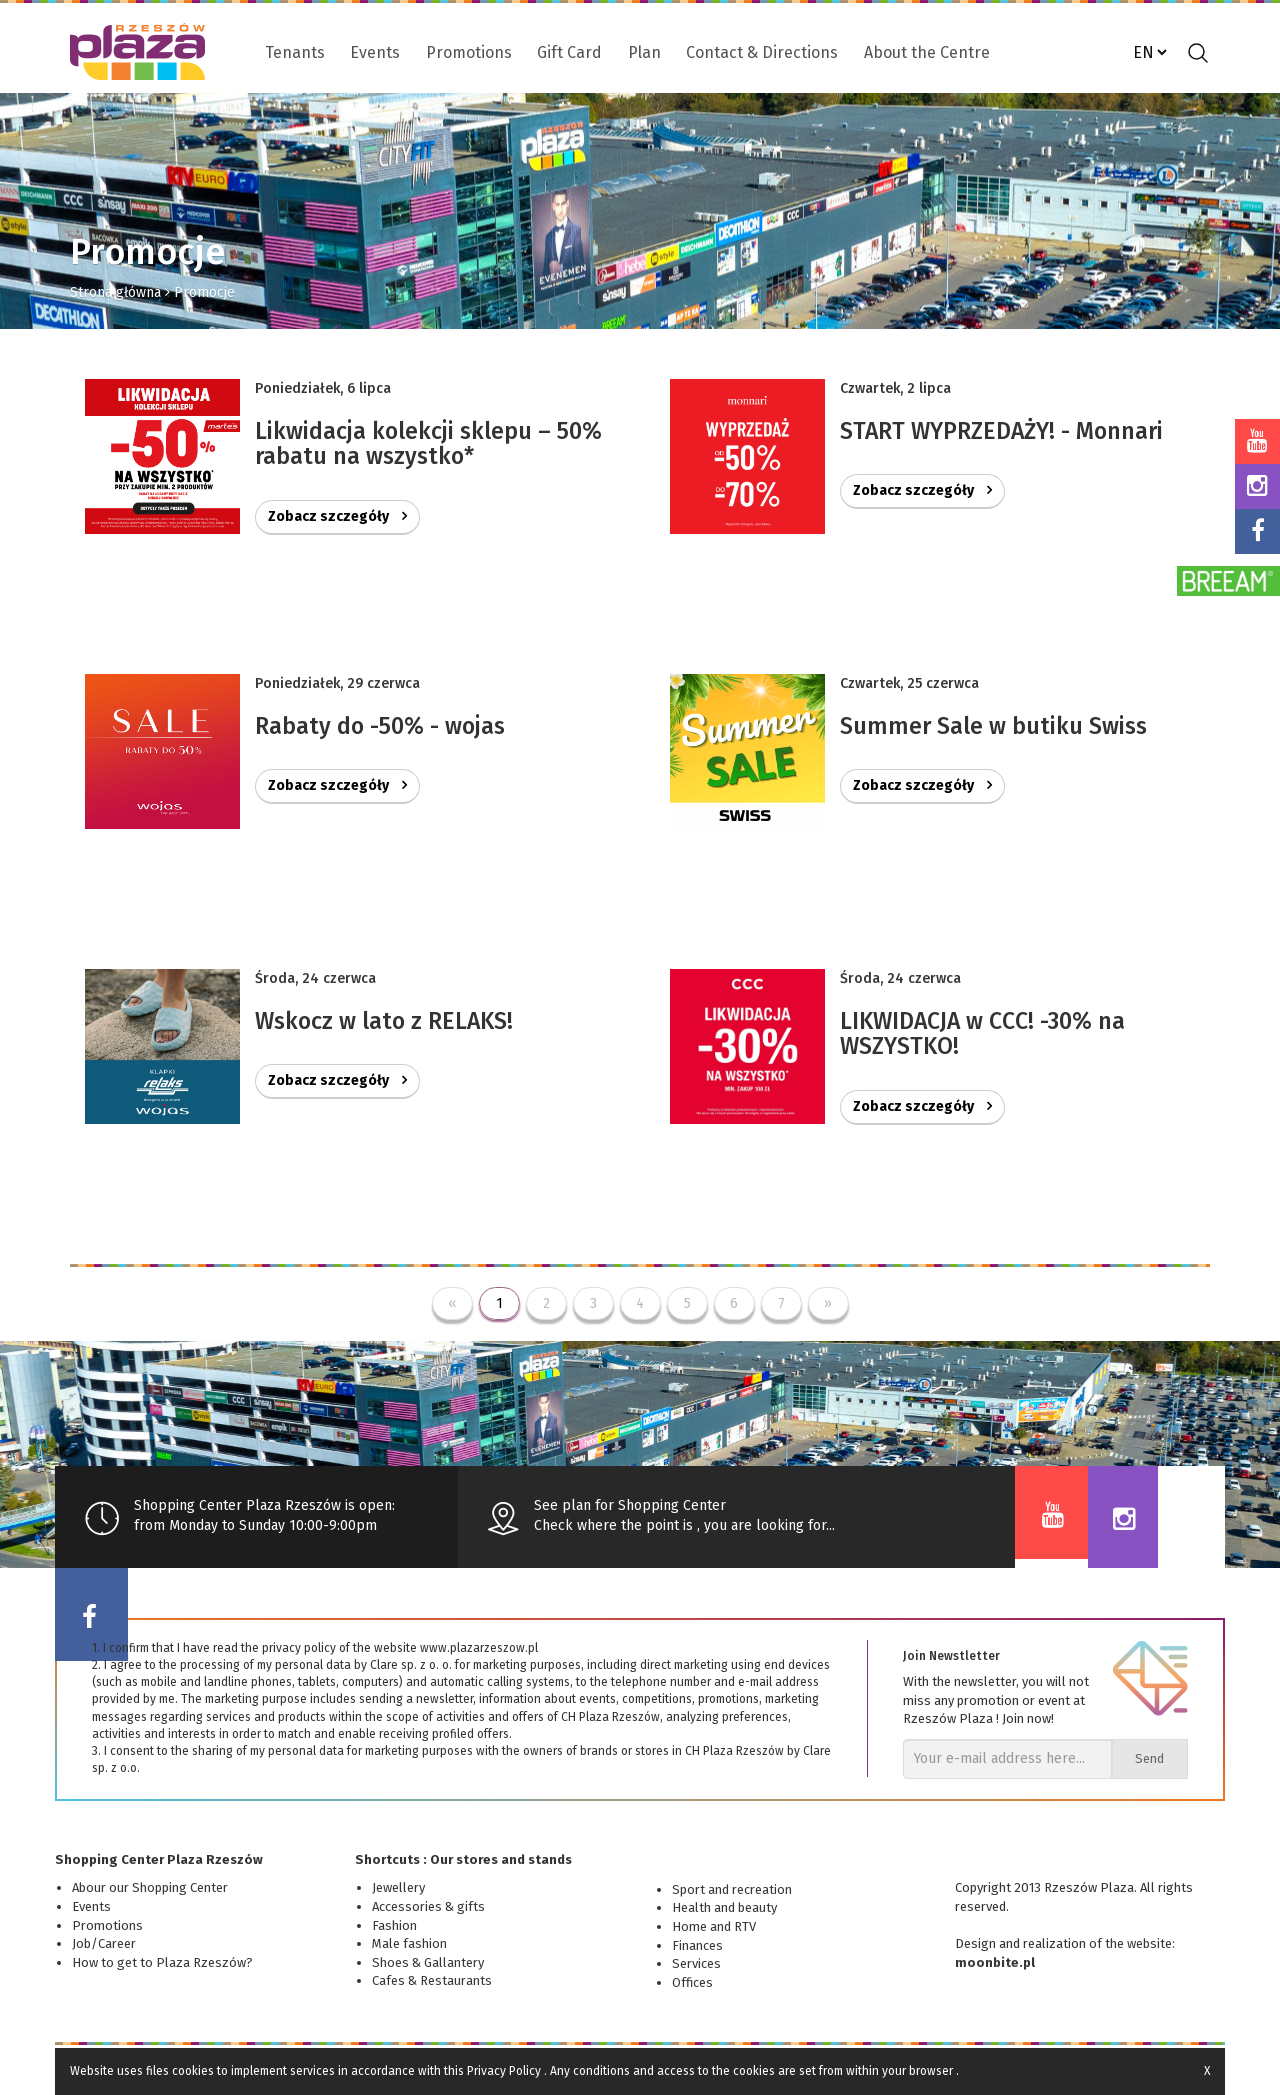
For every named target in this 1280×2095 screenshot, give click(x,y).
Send (1149, 1758)
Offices (692, 1982)
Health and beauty (724, 1907)
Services (696, 1963)
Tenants (295, 52)
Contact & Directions (762, 52)
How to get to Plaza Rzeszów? (162, 1962)
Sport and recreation (732, 1889)
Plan (644, 52)
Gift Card (569, 52)
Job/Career (104, 1943)
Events (375, 52)
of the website (1130, 1943)
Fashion (394, 1925)
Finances (697, 1945)
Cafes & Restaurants (432, 1980)
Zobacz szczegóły (337, 516)
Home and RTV (714, 1926)
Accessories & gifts (428, 1906)
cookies (193, 2071)
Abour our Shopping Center (150, 1887)
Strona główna (115, 292)
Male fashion (409, 1943)
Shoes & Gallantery (428, 1962)
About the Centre (927, 52)
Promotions (469, 52)
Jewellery (398, 1887)
